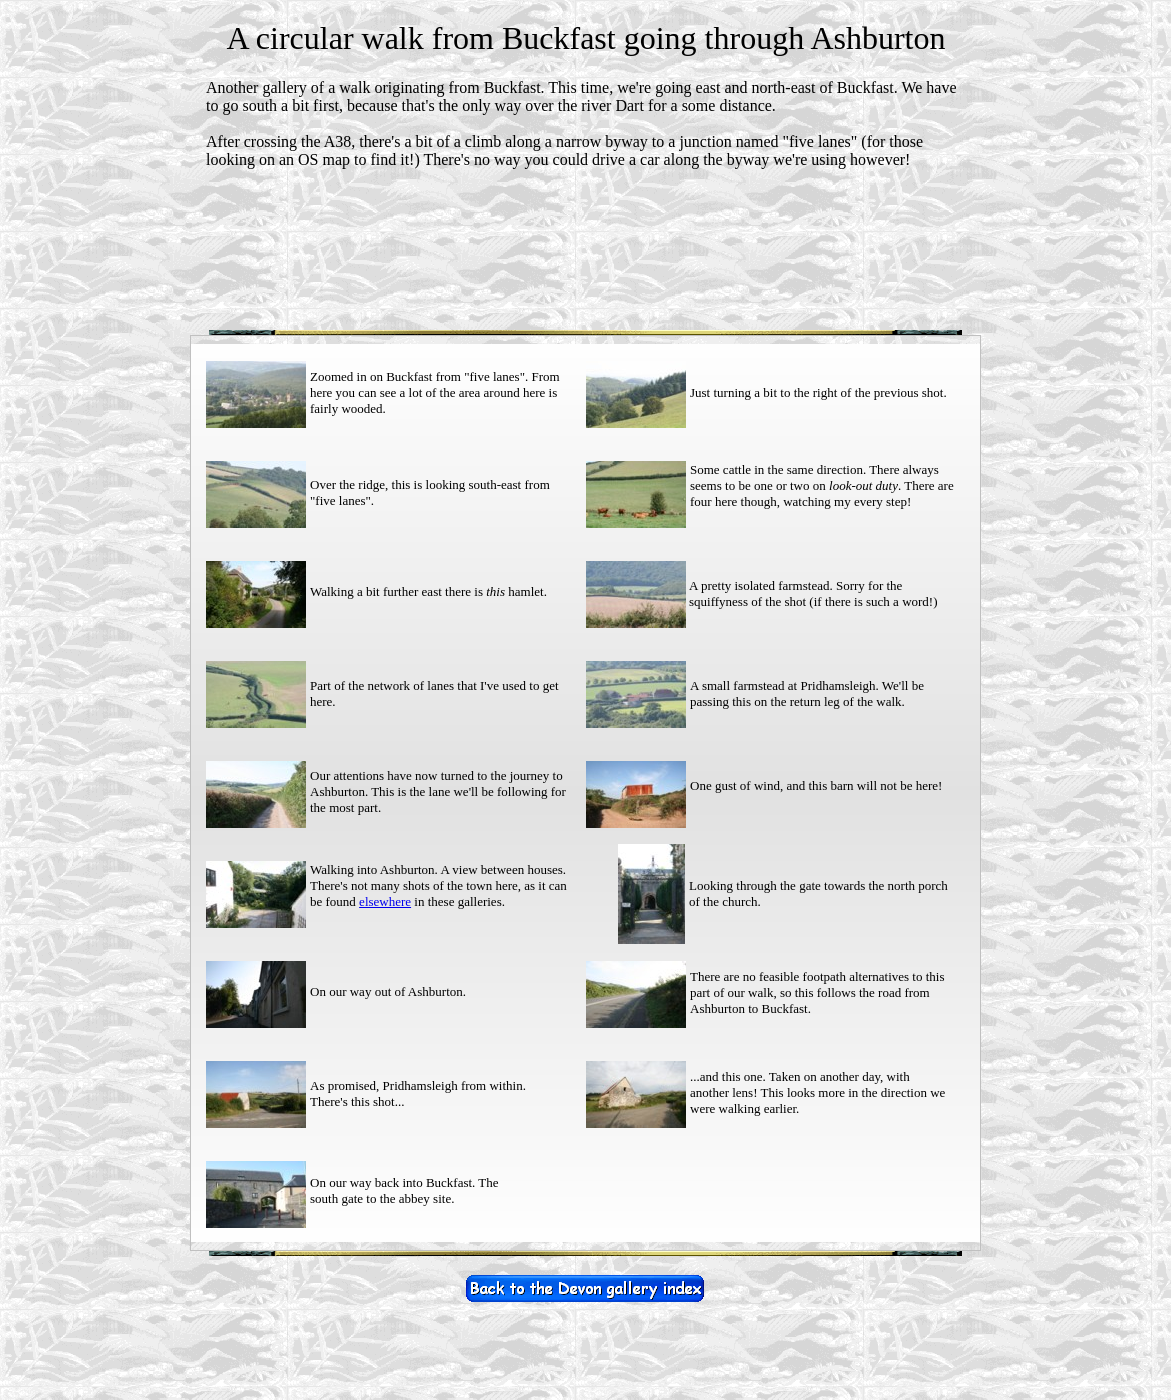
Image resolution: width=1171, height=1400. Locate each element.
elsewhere (385, 901)
